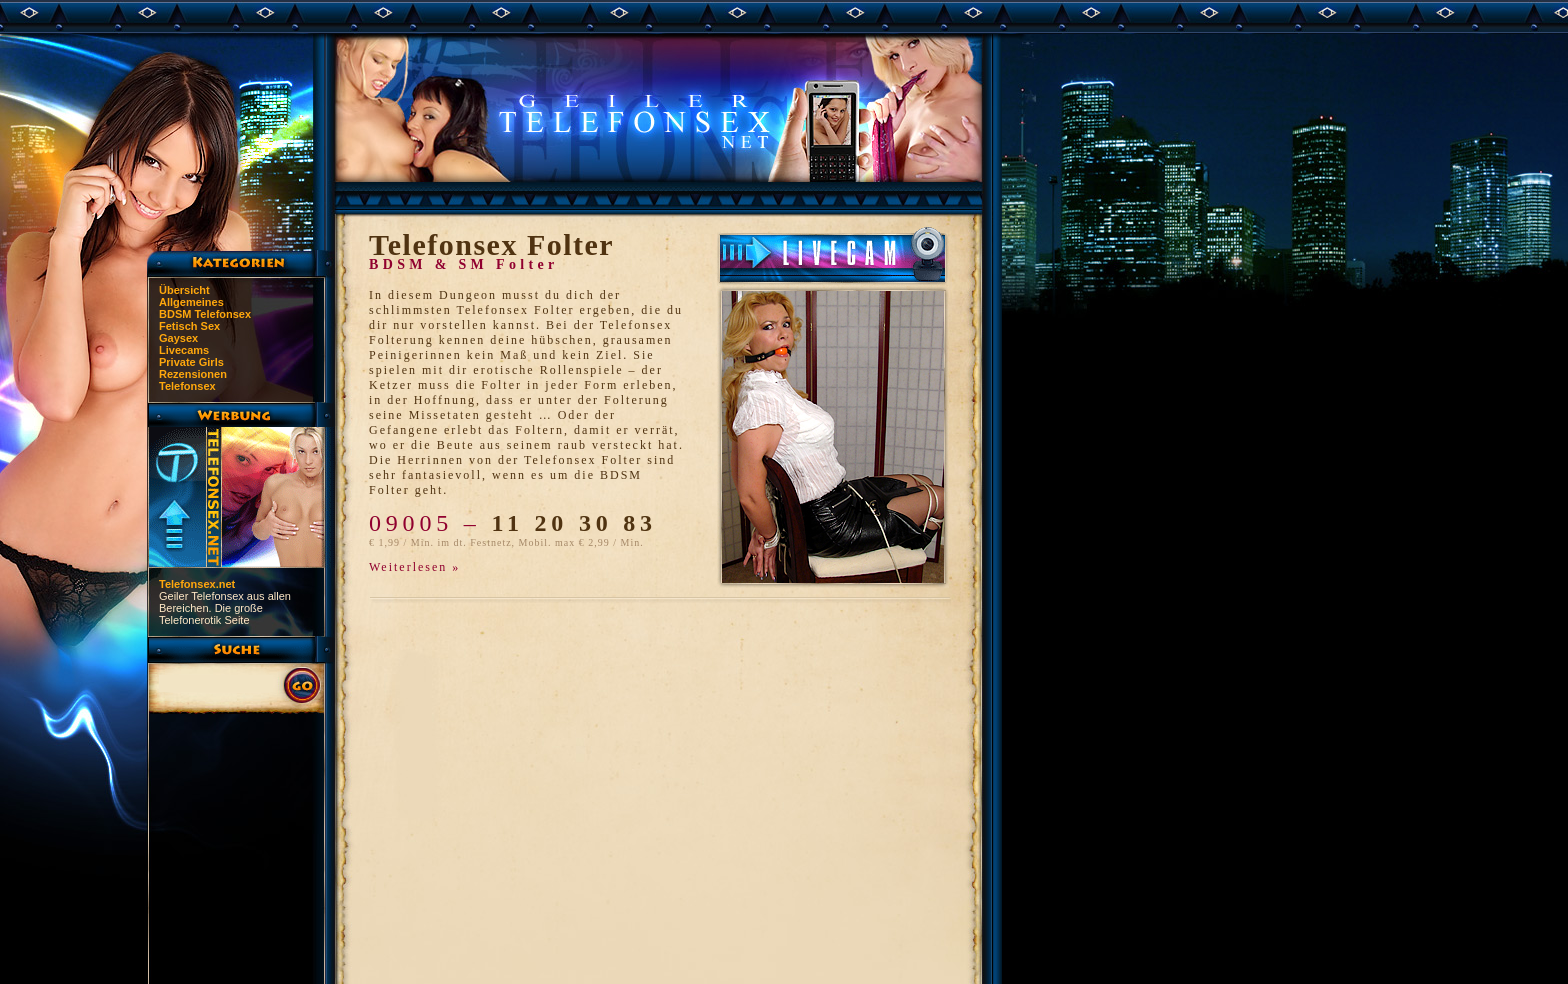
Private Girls (191, 362)
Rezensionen (193, 374)
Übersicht (184, 290)
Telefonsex (187, 386)
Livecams (184, 350)
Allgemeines (191, 302)
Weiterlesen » (414, 567)
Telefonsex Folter (491, 244)
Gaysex (178, 338)
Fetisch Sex (189, 326)
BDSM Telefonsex (205, 314)
